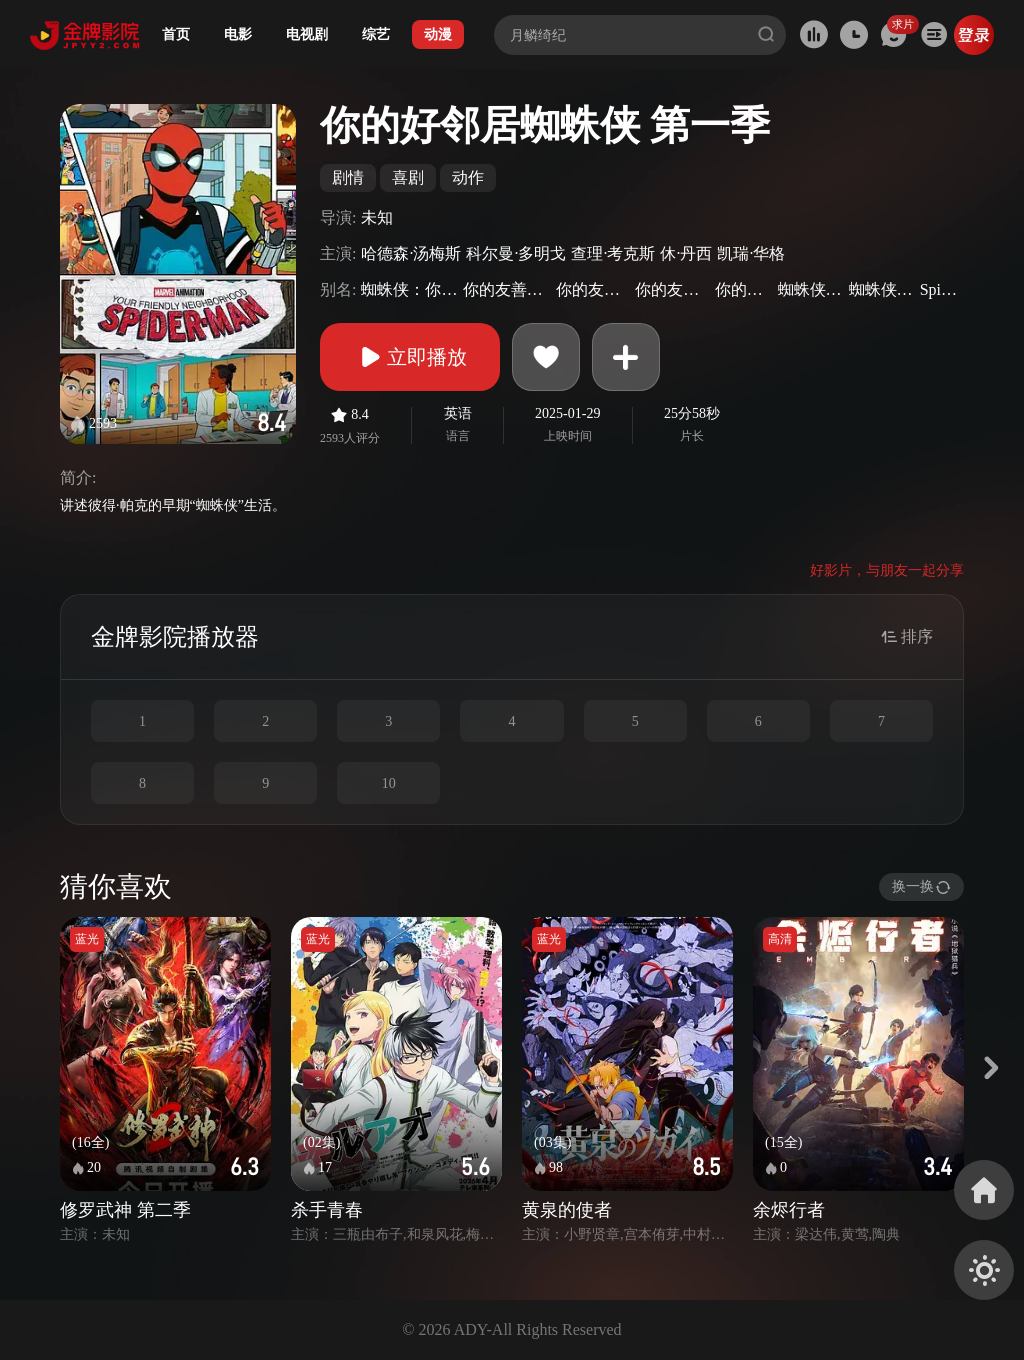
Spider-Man (939, 289)
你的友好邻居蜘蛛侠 (672, 289)
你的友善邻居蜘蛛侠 (593, 289)
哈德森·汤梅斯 (411, 253)
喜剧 (408, 177)
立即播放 (410, 357)
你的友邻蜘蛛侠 (744, 289)
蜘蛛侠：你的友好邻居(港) (409, 289)
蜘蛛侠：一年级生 (882, 289)
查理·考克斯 (613, 253)
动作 (468, 177)
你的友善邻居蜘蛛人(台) (507, 289)
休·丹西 (686, 253)
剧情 (348, 177)
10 (389, 783)
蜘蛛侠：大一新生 (811, 289)
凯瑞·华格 (751, 253)
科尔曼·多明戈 (516, 253)
